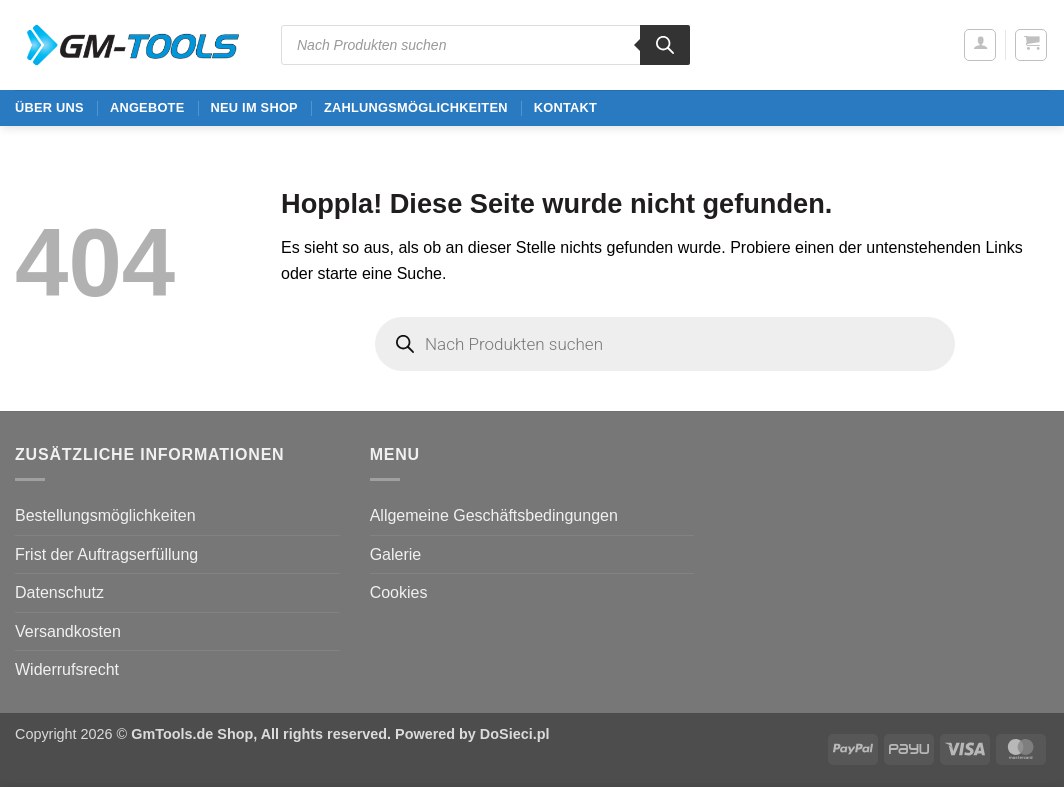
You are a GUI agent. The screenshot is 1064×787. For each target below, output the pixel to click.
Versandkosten (68, 631)
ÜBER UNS (49, 107)
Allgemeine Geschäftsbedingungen (494, 515)
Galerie (396, 554)
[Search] (665, 45)
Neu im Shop (253, 107)
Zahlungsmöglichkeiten (416, 107)
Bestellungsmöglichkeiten (105, 515)
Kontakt (565, 107)
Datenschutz (59, 592)
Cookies (399, 592)
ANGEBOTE (147, 107)
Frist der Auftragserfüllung (106, 554)
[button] (980, 45)
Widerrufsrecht (67, 669)
